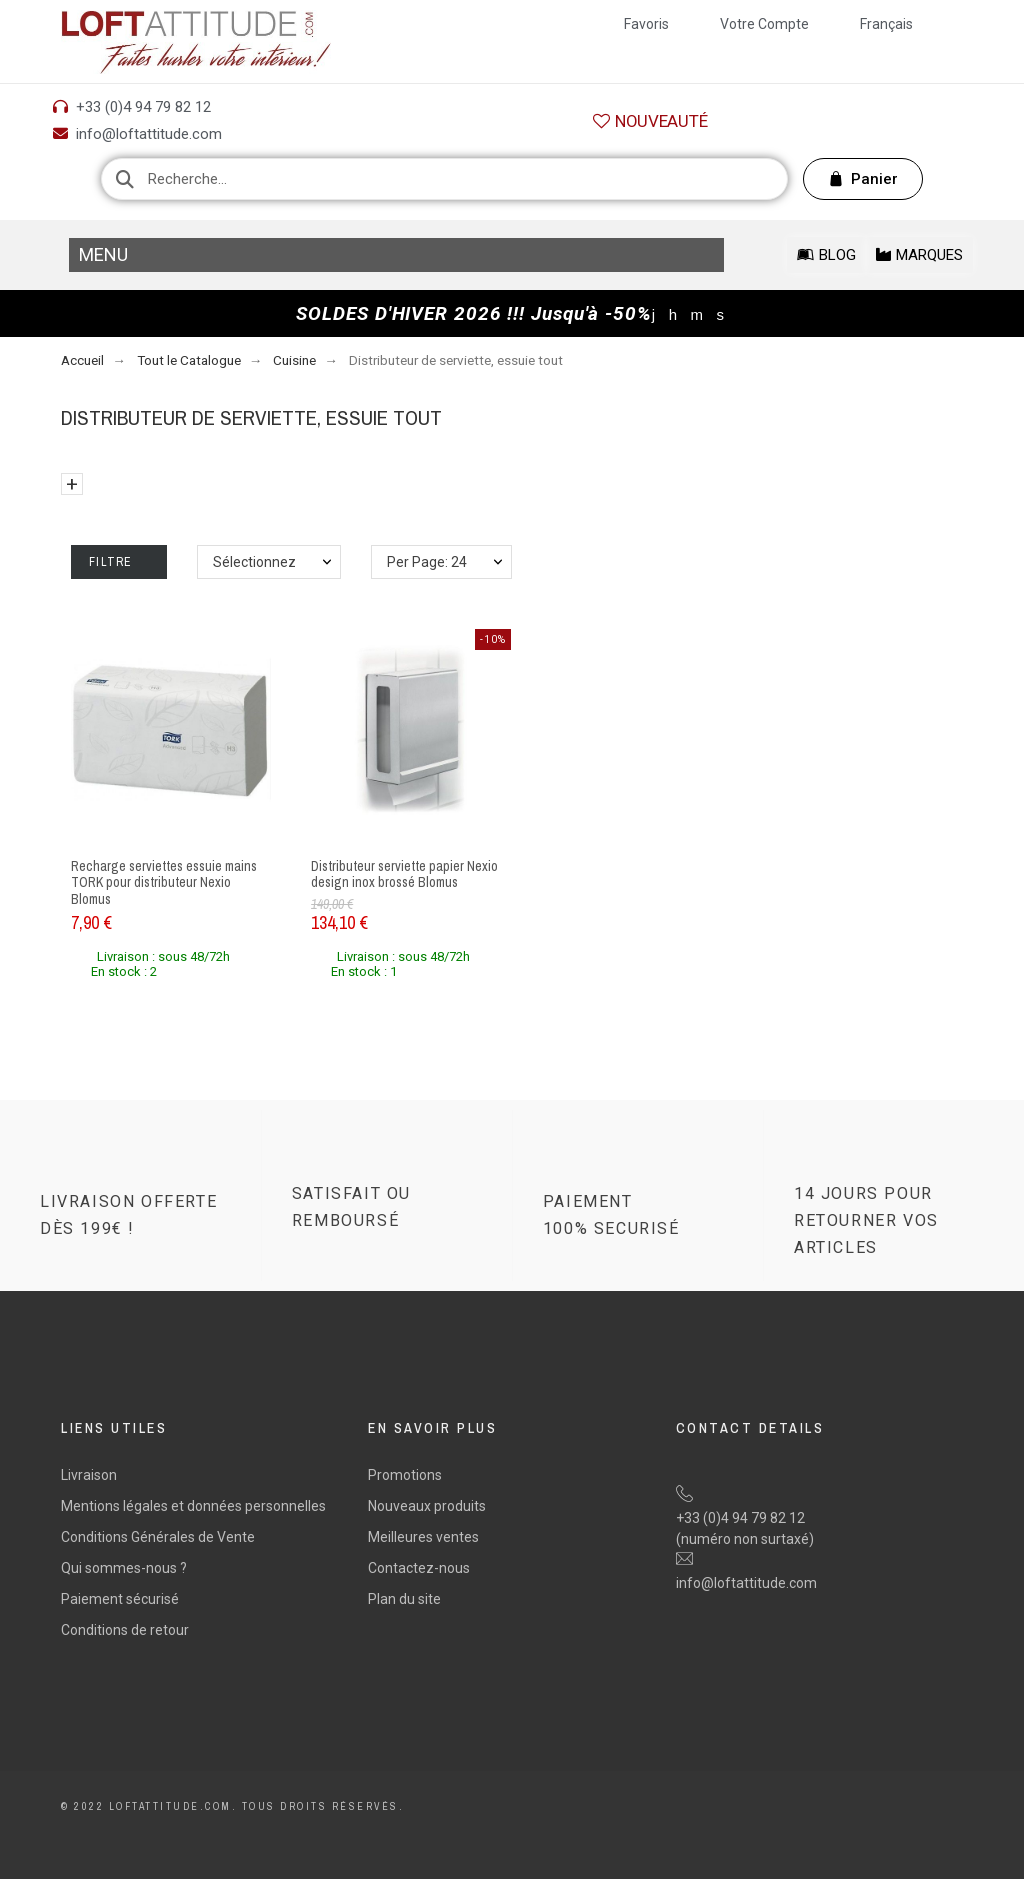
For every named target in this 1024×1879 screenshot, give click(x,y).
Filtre (118, 562)
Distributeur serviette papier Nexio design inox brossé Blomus (404, 874)
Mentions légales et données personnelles (193, 1506)
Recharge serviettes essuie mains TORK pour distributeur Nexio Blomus (164, 882)
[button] (650, 121)
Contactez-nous (419, 1568)
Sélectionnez (254, 562)
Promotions (405, 1475)
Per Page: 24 (427, 562)
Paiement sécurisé (120, 1599)
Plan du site (404, 1599)
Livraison (89, 1475)
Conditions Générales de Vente (158, 1537)
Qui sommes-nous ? (124, 1568)
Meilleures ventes (423, 1537)
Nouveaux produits (427, 1506)
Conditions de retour (125, 1630)
